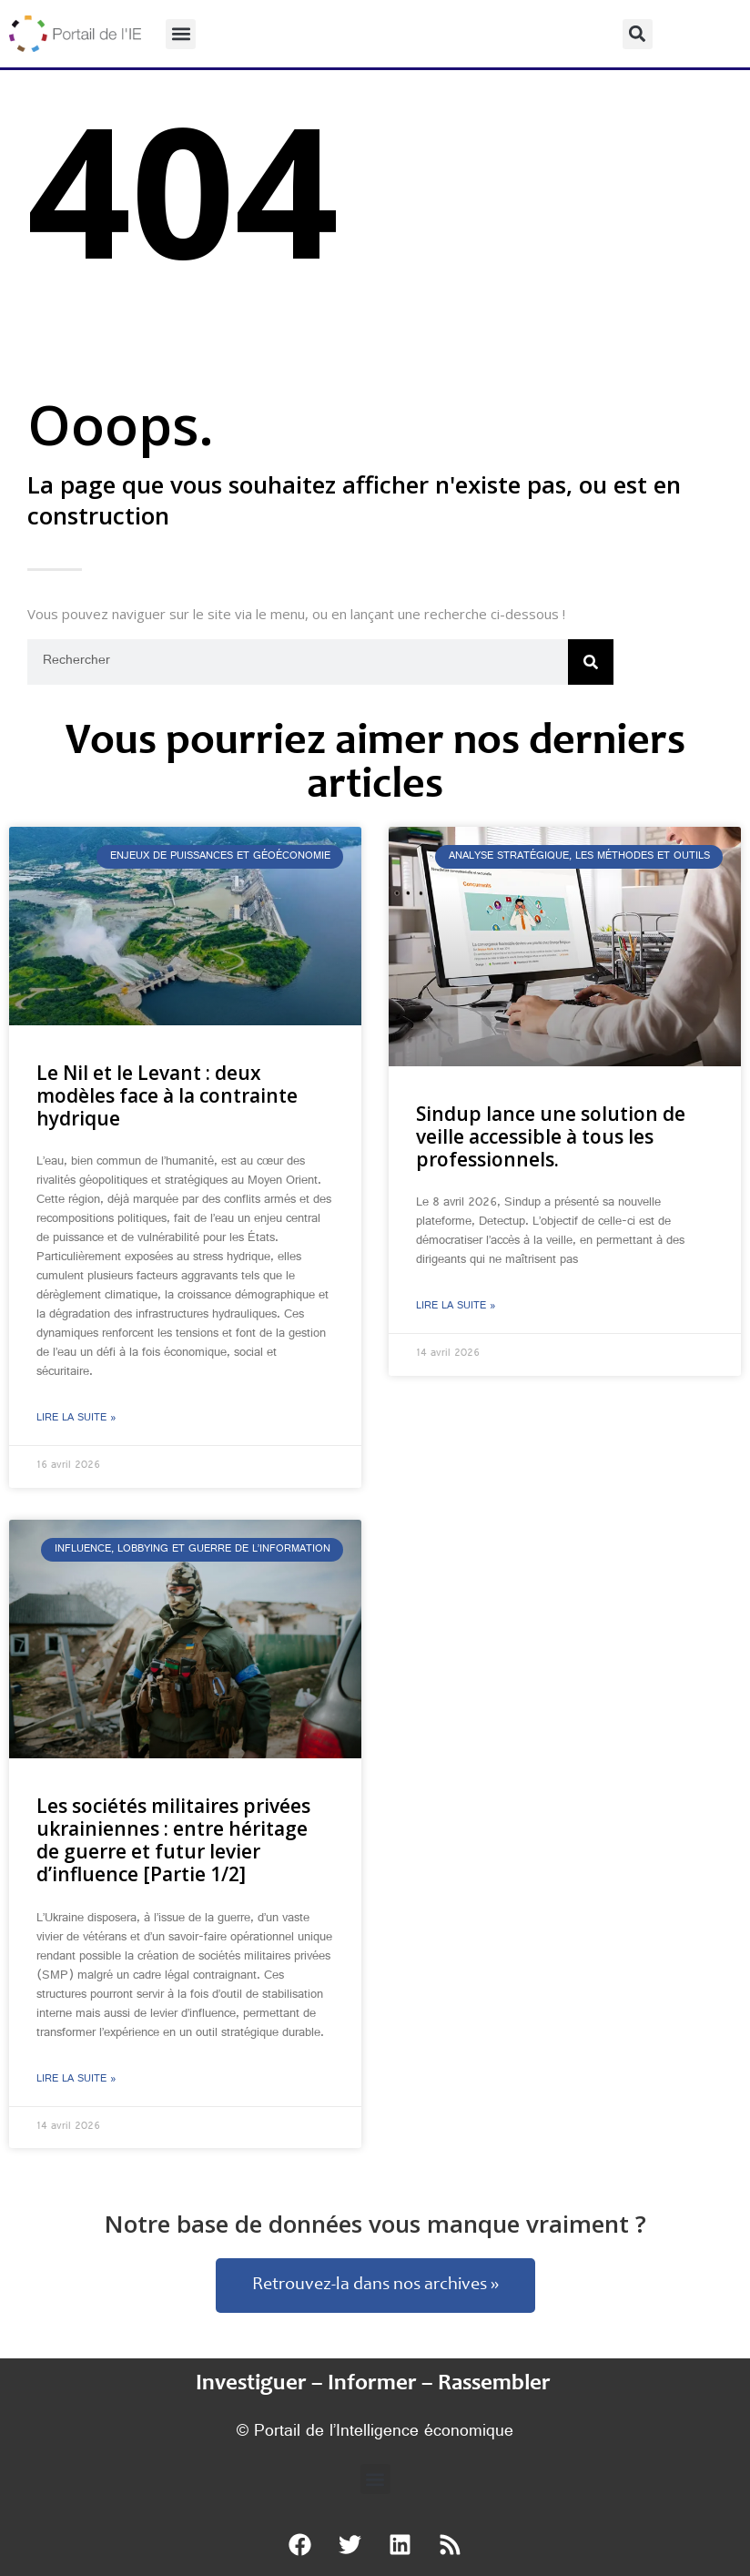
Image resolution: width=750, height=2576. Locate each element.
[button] (181, 34)
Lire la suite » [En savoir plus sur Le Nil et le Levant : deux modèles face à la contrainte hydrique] (76, 1418)
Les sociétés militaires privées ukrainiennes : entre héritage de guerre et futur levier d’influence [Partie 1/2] (173, 1840)
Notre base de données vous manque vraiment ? (375, 2223)
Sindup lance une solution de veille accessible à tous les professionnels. (550, 1136)
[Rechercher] (590, 662)
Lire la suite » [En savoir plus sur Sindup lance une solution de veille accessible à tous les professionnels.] (456, 1306)
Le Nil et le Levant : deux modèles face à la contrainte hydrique (167, 1095)
